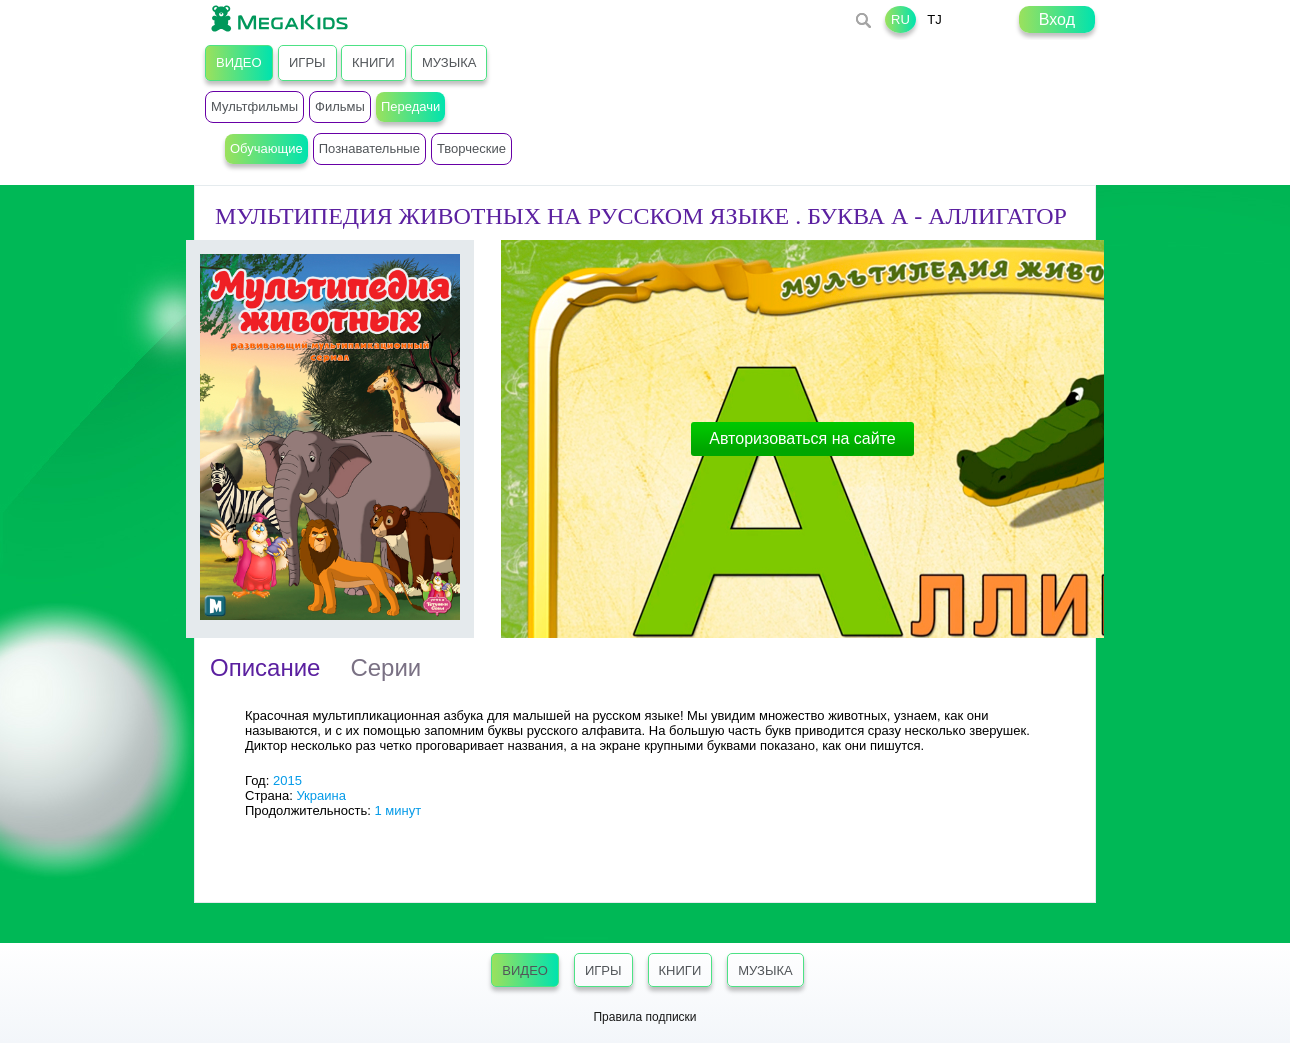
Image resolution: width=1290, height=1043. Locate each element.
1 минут (397, 810)
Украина (321, 795)
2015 (287, 780)
